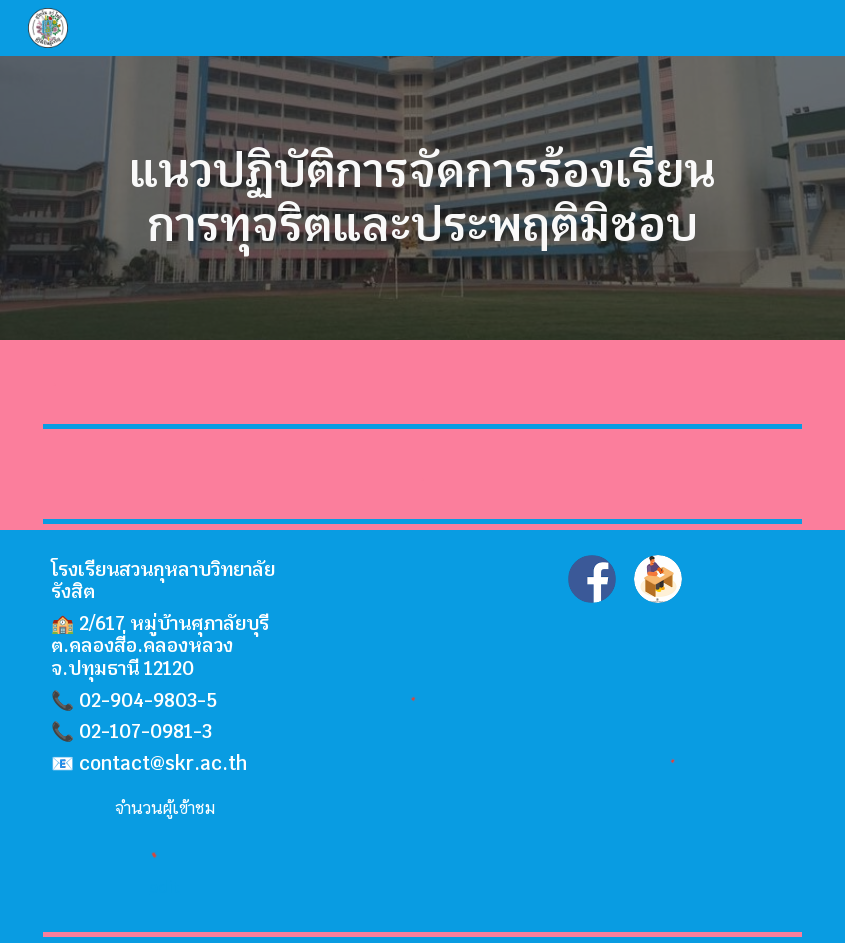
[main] (423, 198)
